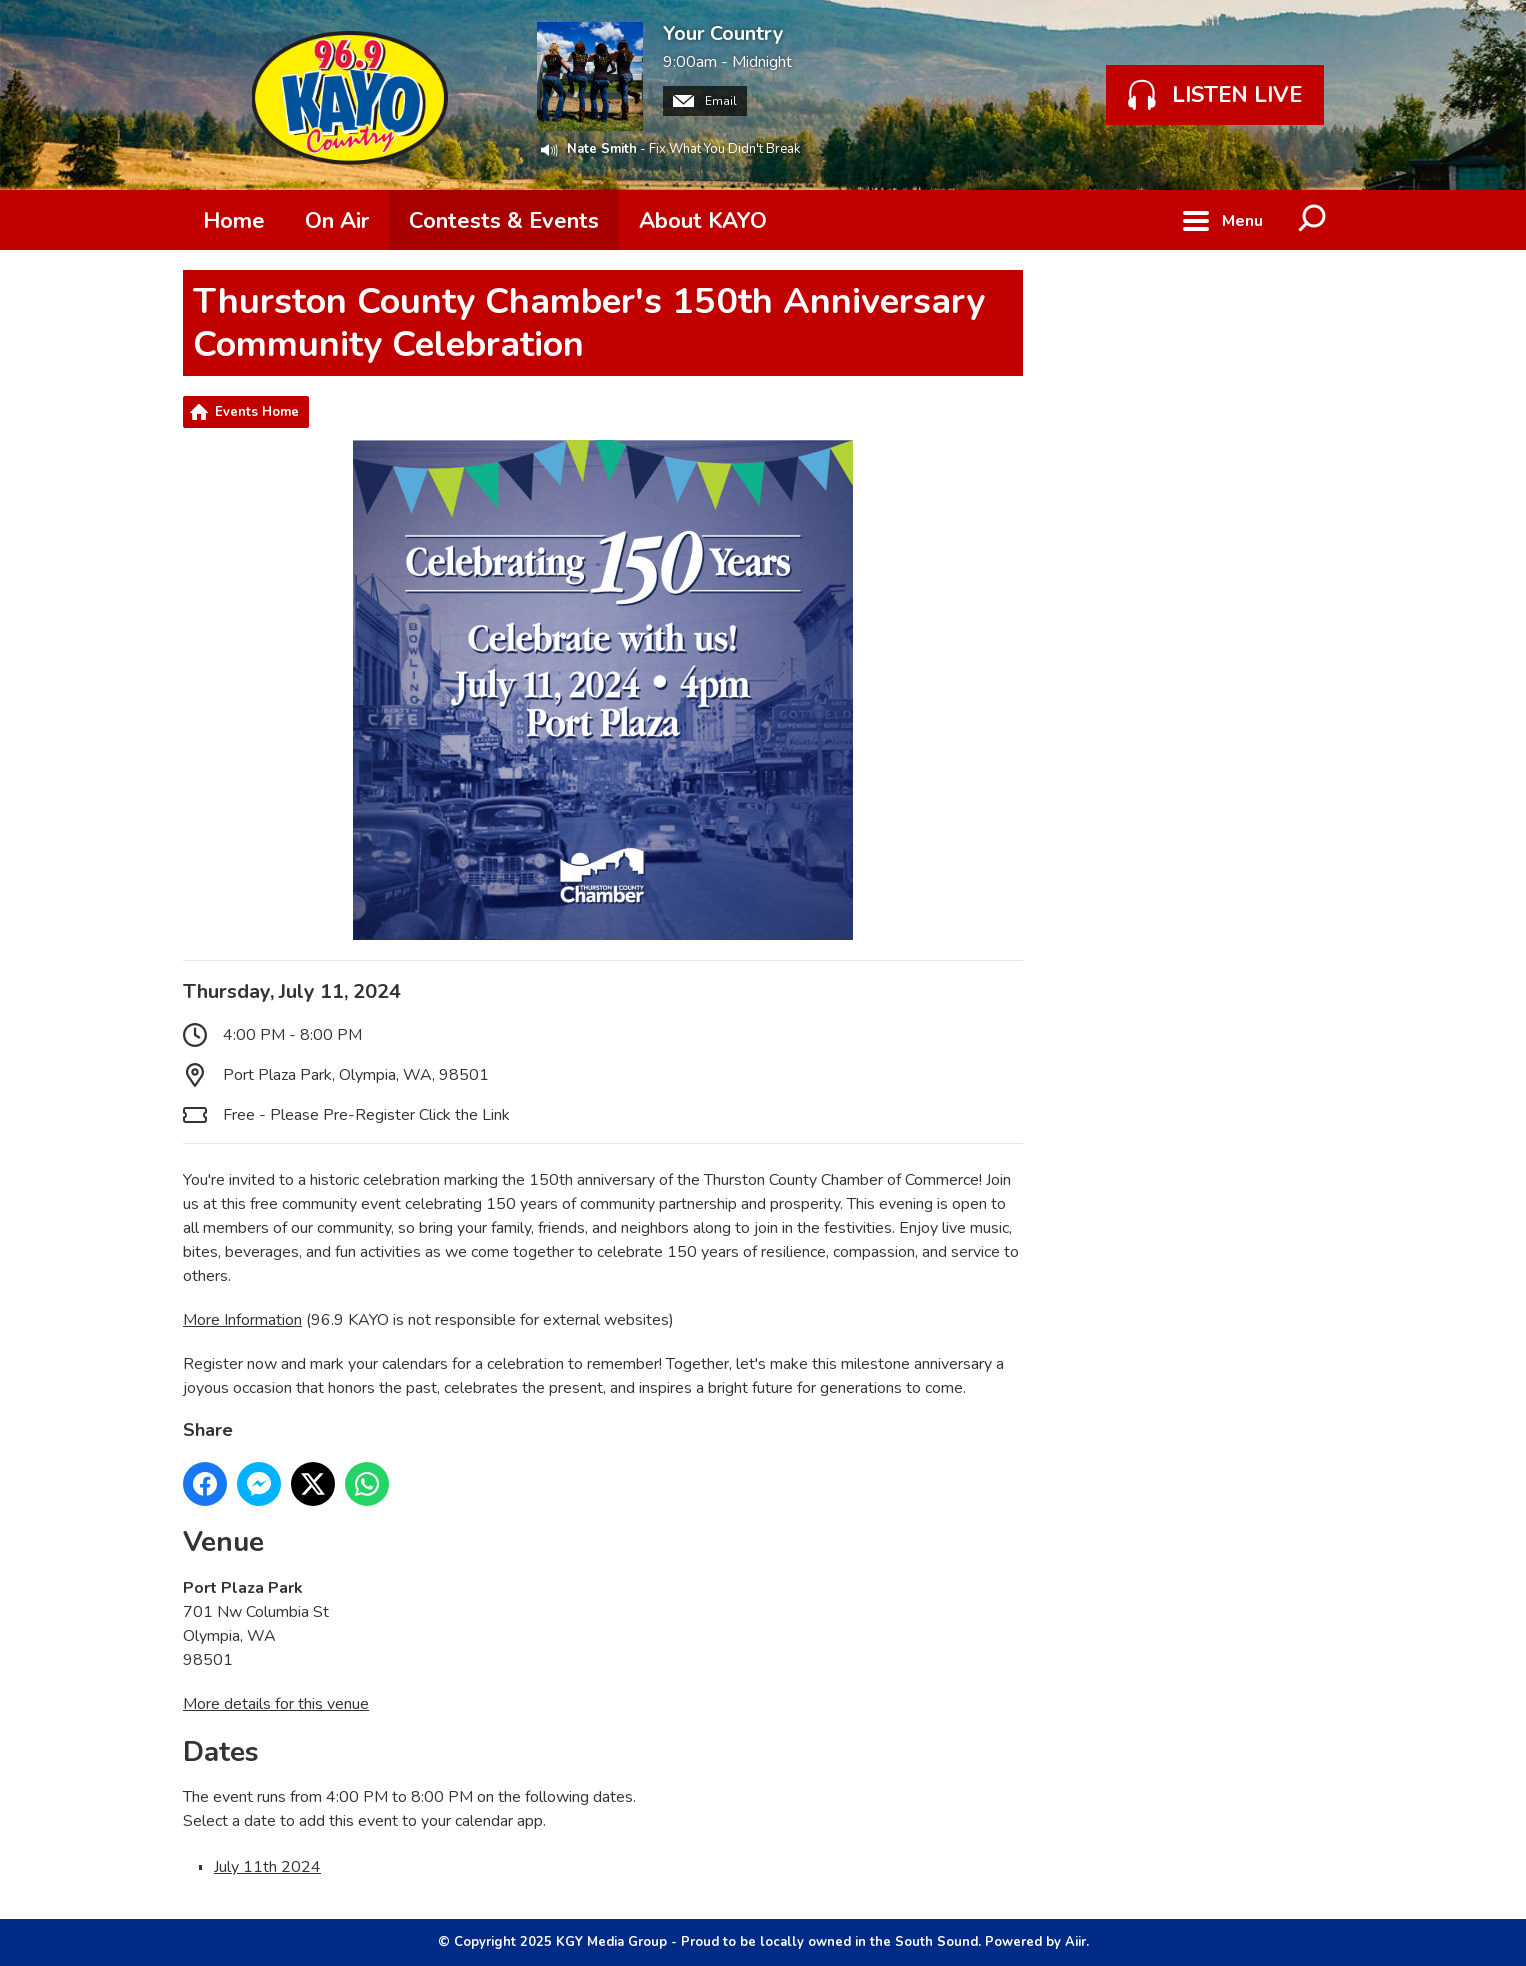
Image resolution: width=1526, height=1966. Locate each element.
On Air (337, 221)
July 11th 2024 (267, 1867)
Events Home (257, 412)
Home (234, 221)
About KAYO (703, 221)
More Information (242, 1320)
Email (705, 101)
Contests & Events (504, 221)
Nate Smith (602, 149)
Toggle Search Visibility (1313, 220)
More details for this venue (276, 1704)
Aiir (1075, 1942)
